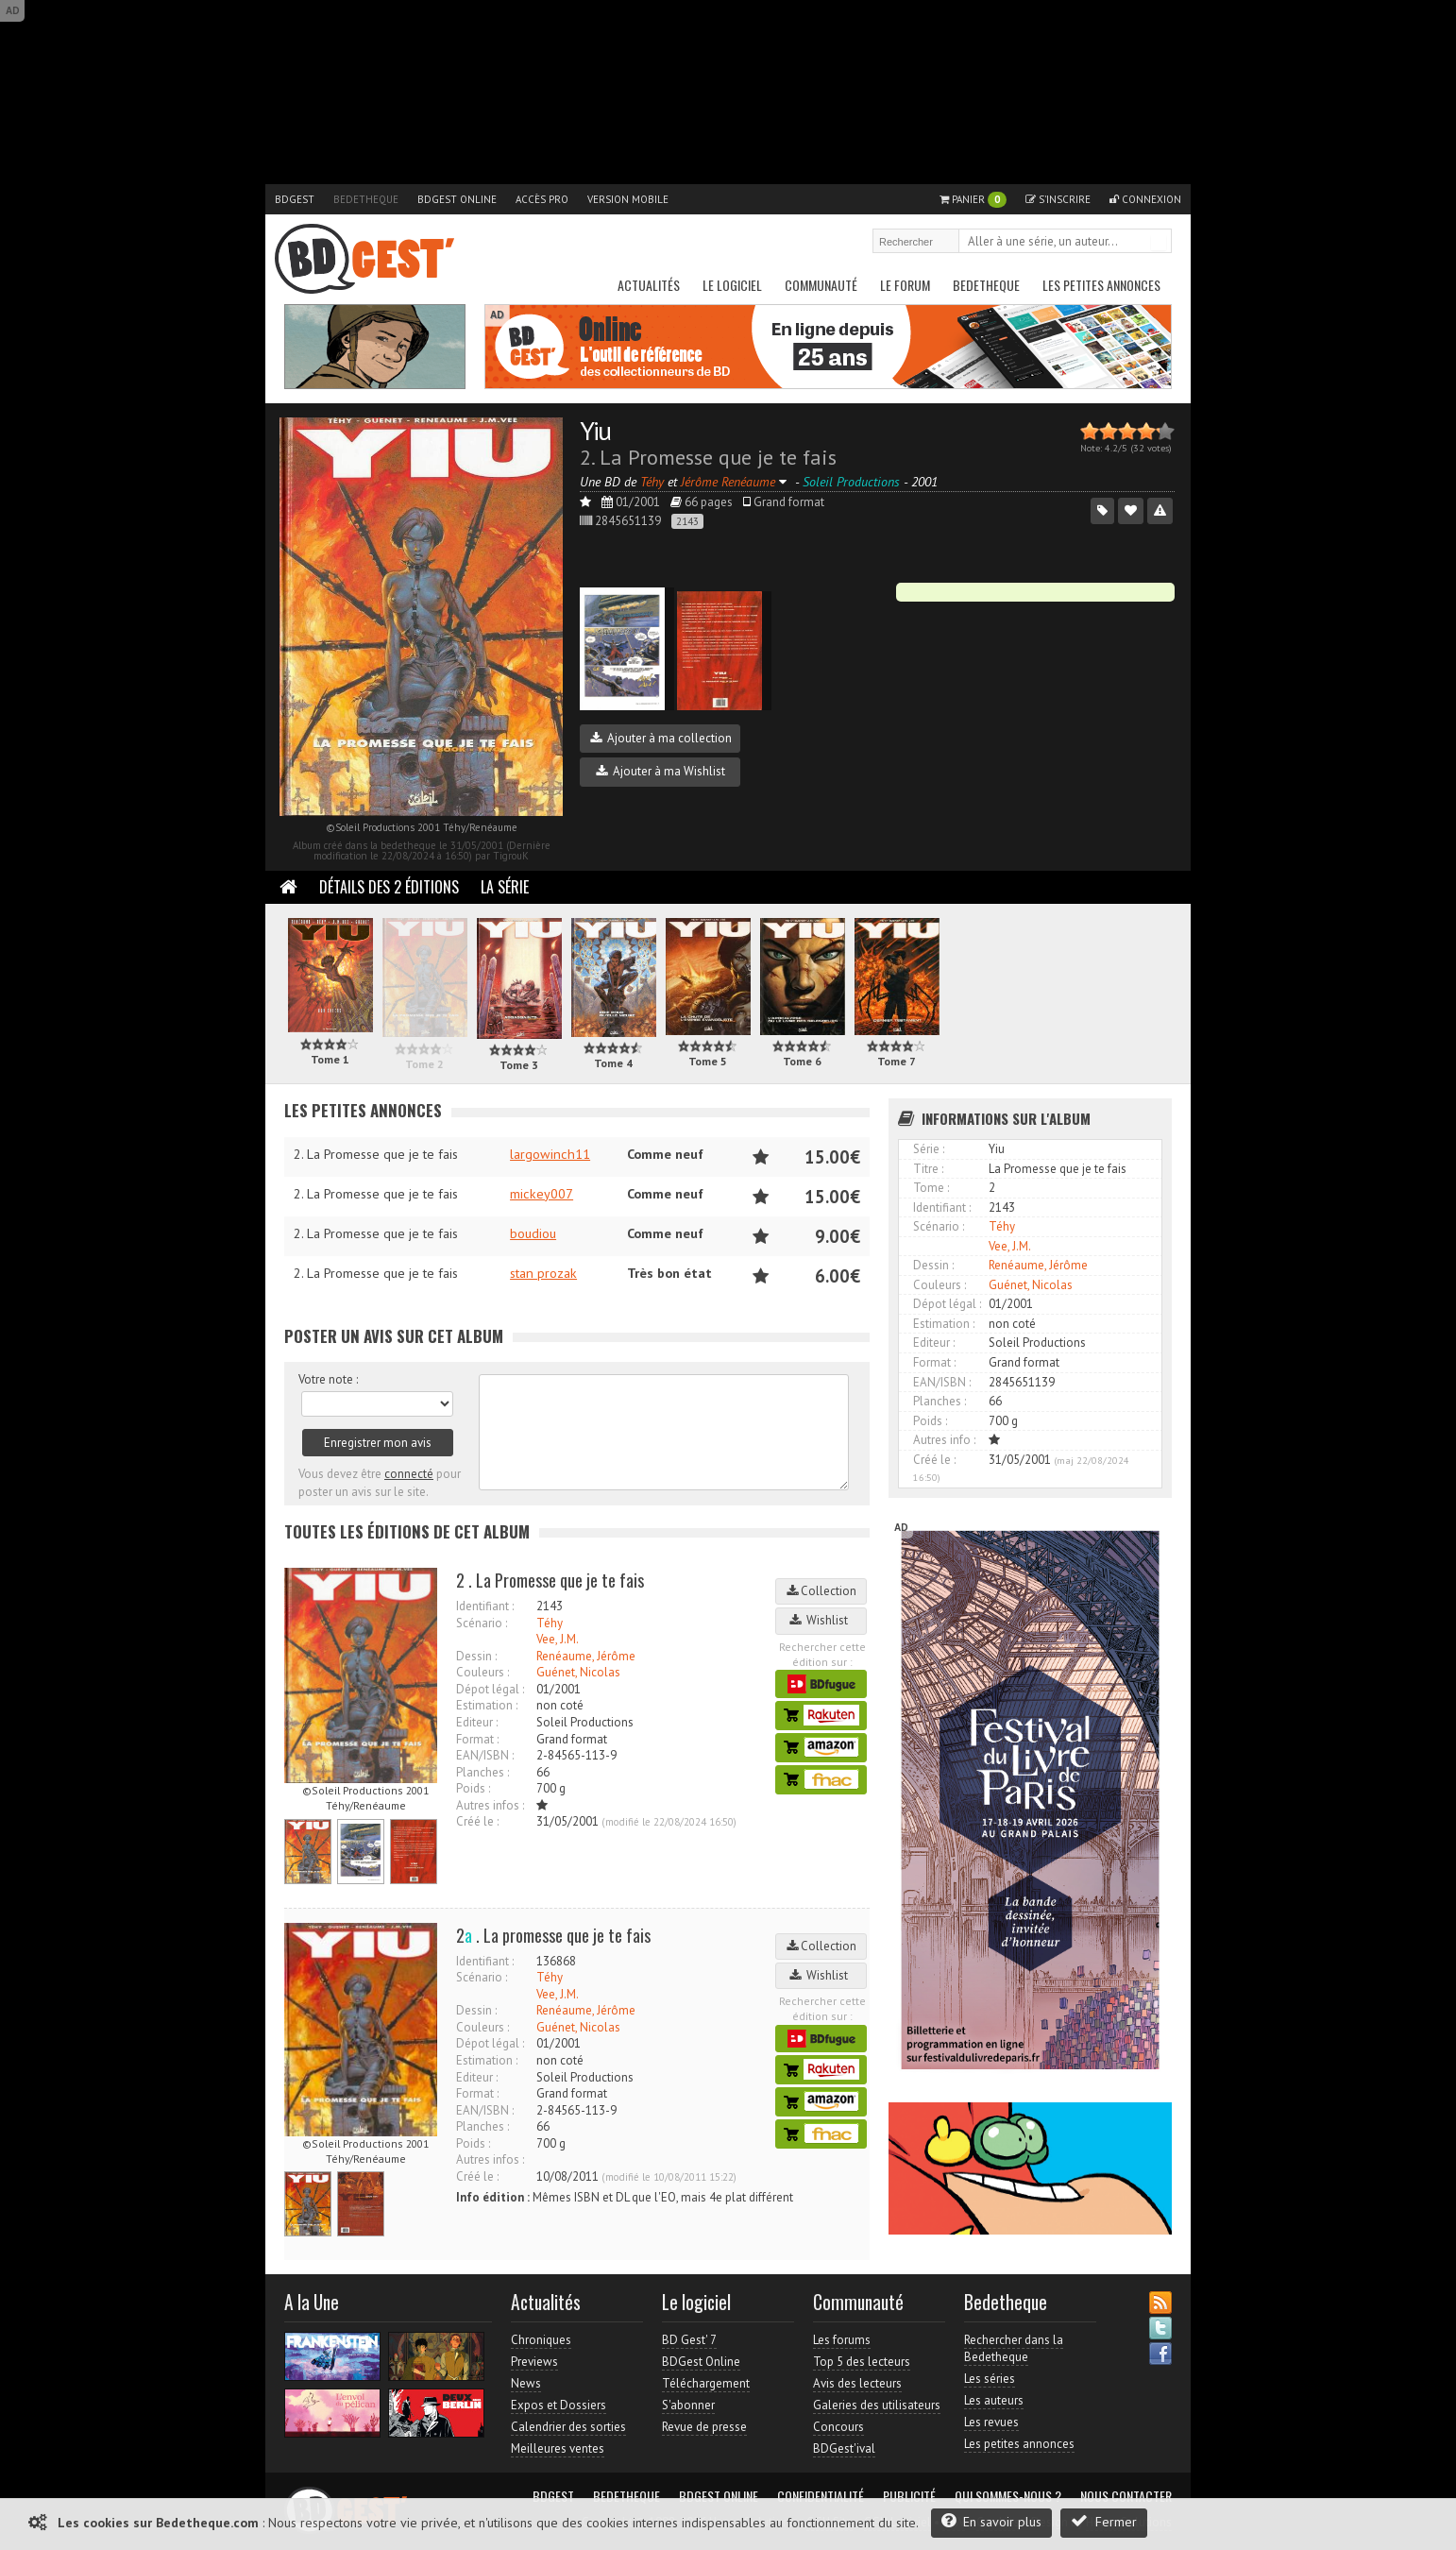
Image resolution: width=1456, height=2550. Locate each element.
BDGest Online (457, 199)
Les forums (842, 2340)
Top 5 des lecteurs (861, 2362)
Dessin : (476, 1656)
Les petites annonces (1101, 285)
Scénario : (481, 1623)
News (526, 2383)
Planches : (482, 1772)
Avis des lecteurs (857, 2383)
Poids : (473, 1788)
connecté (408, 1474)
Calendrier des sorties (568, 2427)
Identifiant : (485, 1606)
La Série (505, 887)
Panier (973, 200)
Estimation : (486, 1705)
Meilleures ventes (557, 2448)
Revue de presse (704, 2427)
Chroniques (541, 2340)
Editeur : (477, 1722)
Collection (821, 1591)
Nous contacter (1126, 2496)
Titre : (928, 1169)
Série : (928, 1149)
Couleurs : (482, 1672)
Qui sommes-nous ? (1008, 2496)
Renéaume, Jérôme (585, 1656)
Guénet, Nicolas (578, 1672)
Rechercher (1158, 242)
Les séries (989, 2379)
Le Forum (905, 285)
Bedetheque (365, 199)
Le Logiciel (732, 285)
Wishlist (821, 1620)
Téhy (549, 1623)
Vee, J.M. (557, 1639)
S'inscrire (1058, 199)
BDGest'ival (844, 2448)
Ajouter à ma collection (661, 738)
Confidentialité (820, 2496)
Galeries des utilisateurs (876, 2405)
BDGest (294, 199)
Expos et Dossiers (558, 2405)
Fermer (1104, 2521)
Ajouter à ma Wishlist (660, 771)
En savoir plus (991, 2521)
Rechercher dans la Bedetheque (1013, 2348)
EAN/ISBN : (485, 1755)
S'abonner (688, 2405)
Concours (838, 2427)
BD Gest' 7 (689, 2340)
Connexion (1145, 199)
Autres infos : (490, 1805)
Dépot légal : (490, 1689)
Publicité (909, 2496)
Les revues (991, 2422)
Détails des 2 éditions (389, 887)
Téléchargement (706, 2383)
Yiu (595, 430)
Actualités (649, 285)
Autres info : (944, 1440)
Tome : (931, 1188)
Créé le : (477, 1821)
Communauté (821, 285)
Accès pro (542, 199)
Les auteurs (994, 2400)
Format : (477, 1739)
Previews (534, 2362)
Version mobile (628, 199)
